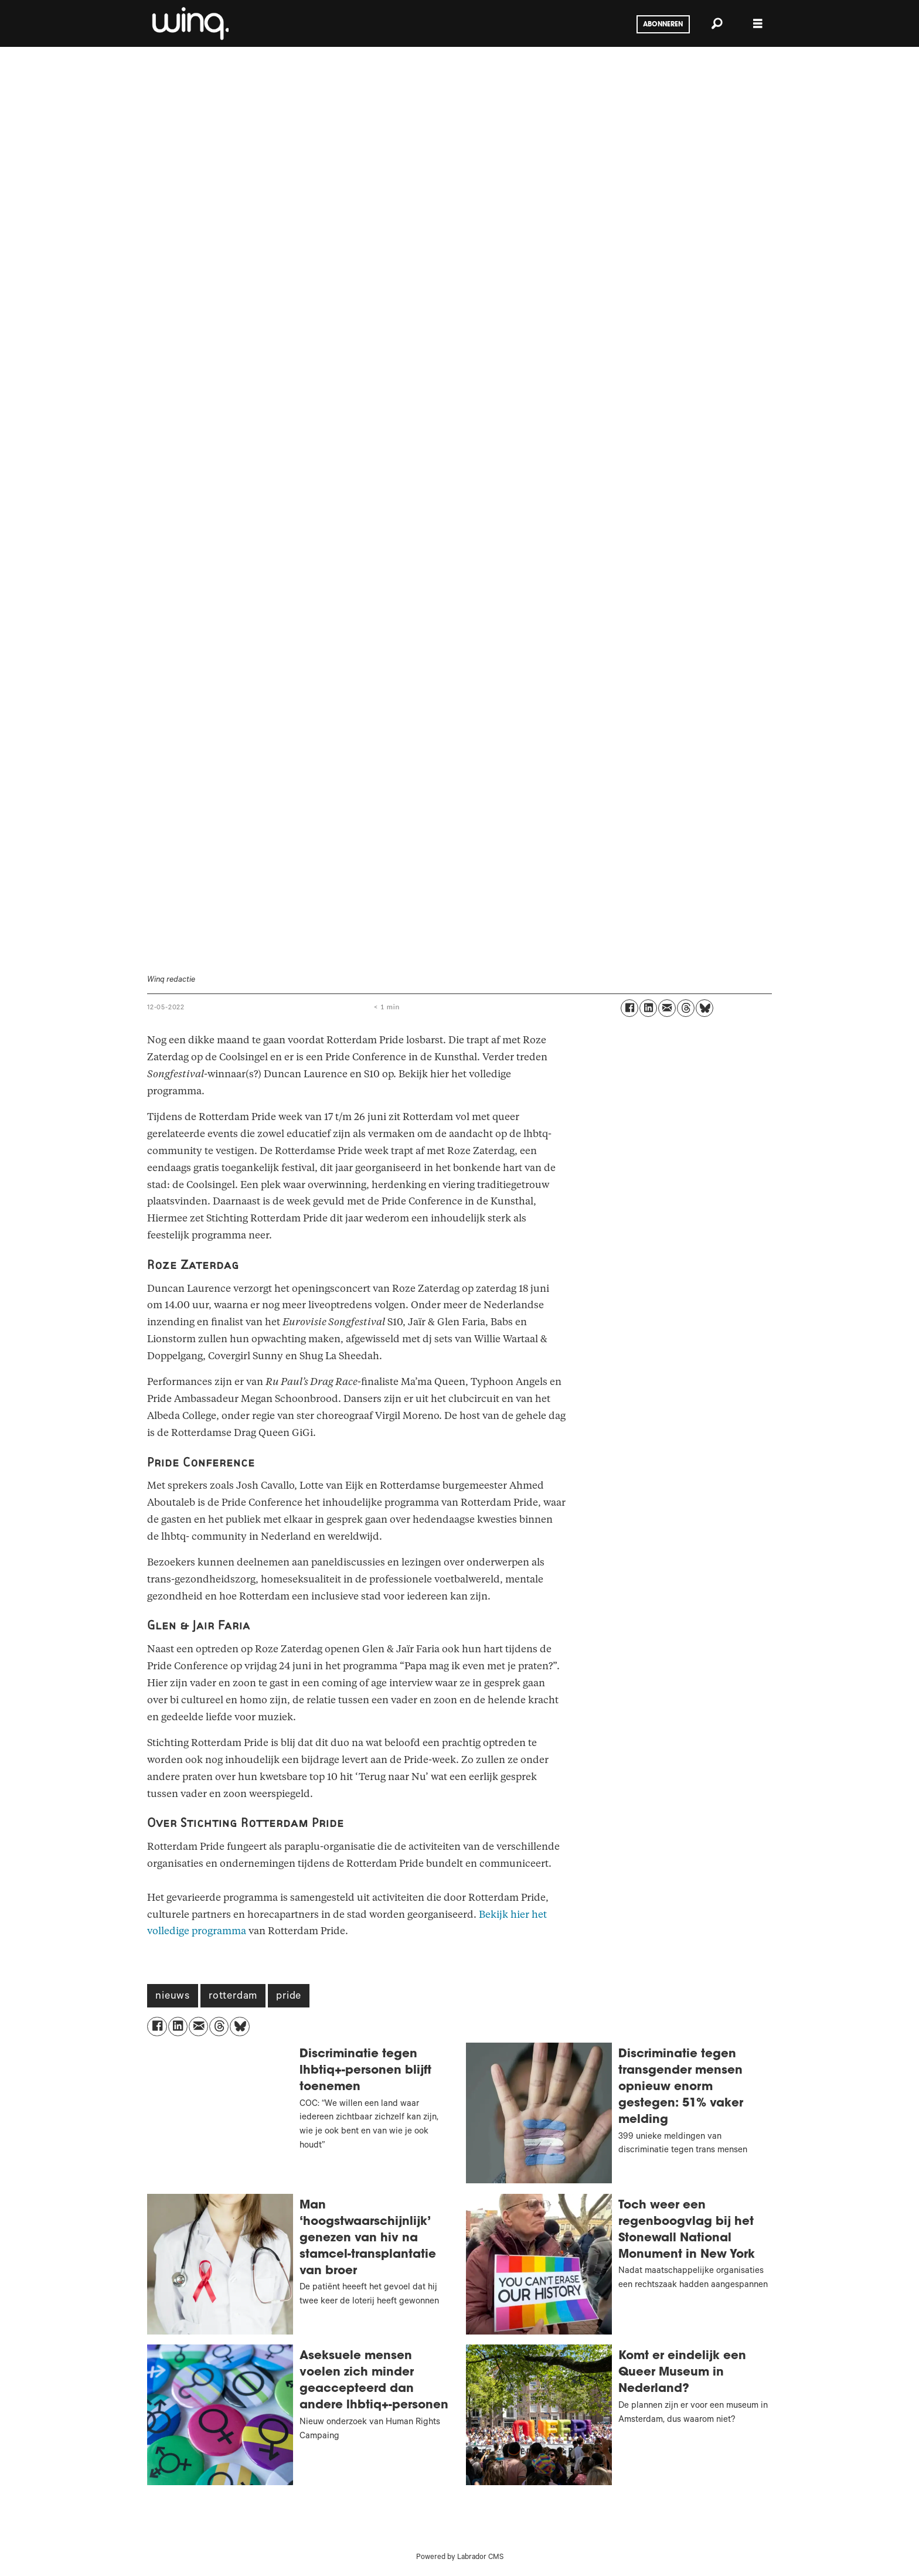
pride (288, 1997)
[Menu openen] (758, 23)
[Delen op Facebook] (629, 1008)
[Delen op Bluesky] (704, 1008)
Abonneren (663, 25)
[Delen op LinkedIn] (648, 1008)
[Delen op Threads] (686, 1008)
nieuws (172, 1997)
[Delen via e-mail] (667, 1008)
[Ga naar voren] (189, 23)
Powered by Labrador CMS (459, 2558)
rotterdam (233, 1997)
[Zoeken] (716, 23)
